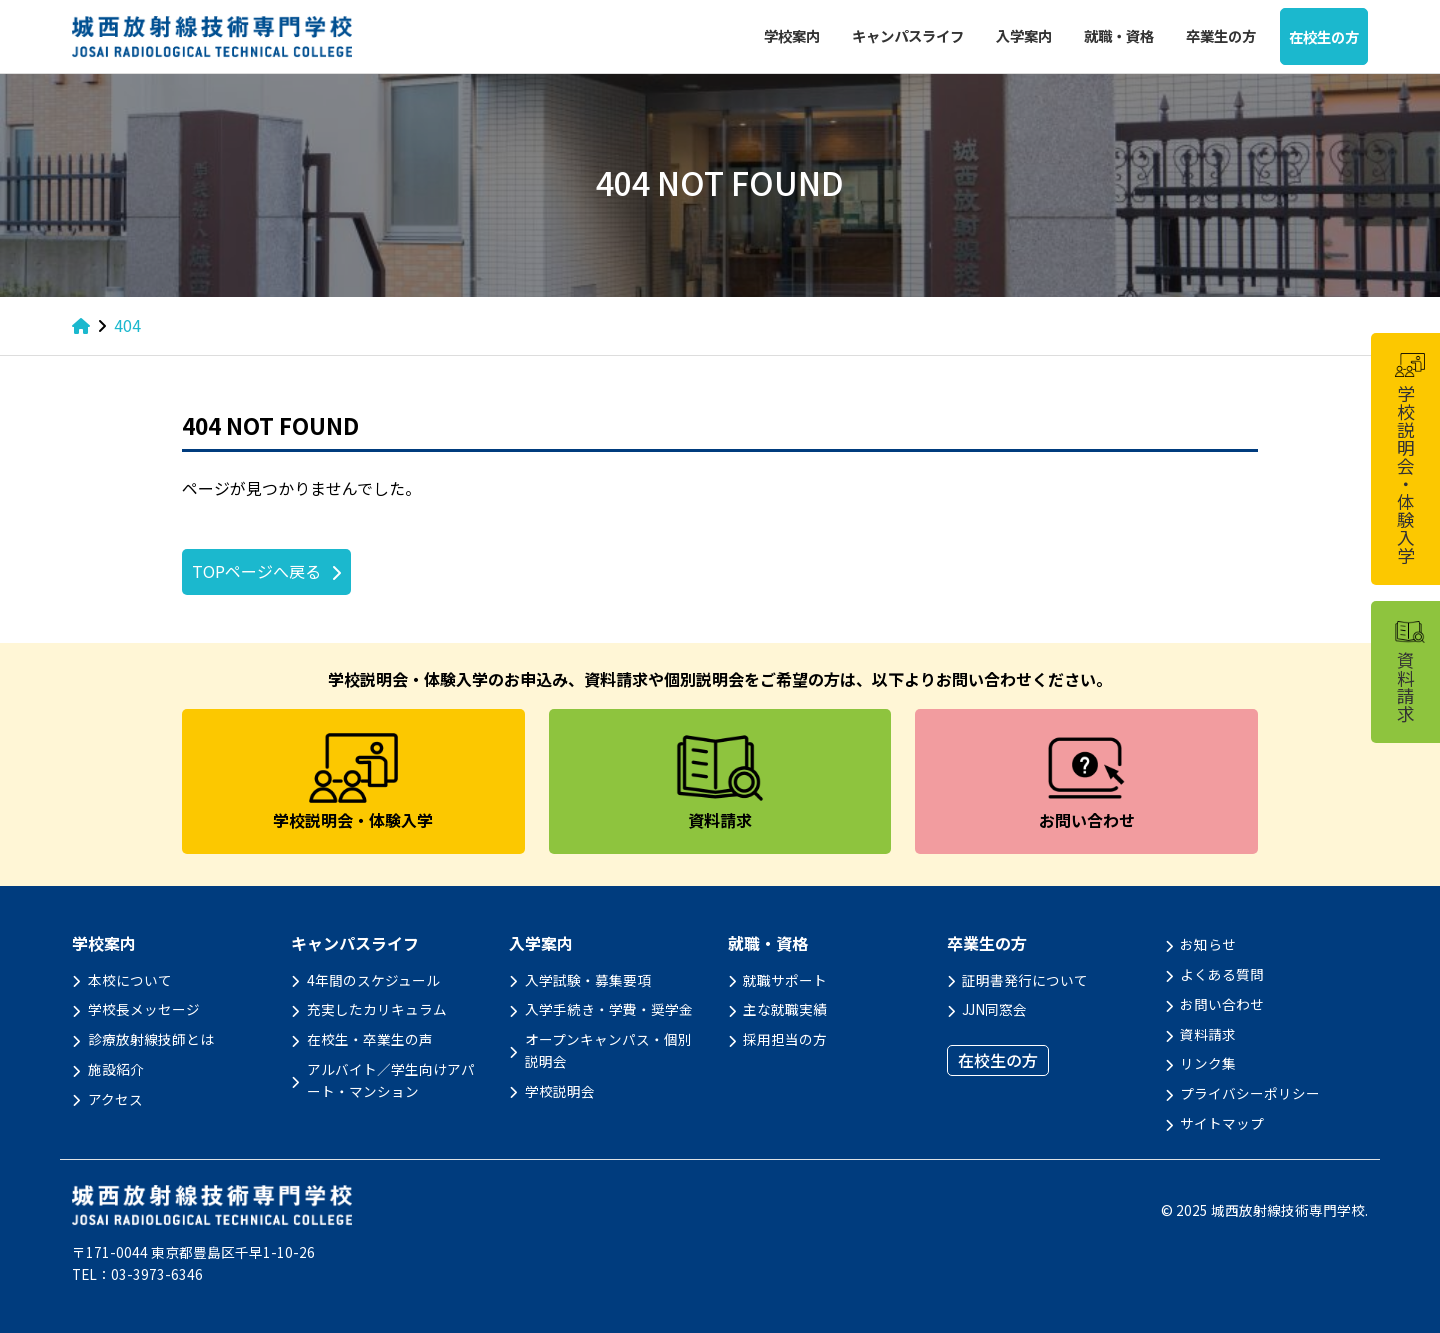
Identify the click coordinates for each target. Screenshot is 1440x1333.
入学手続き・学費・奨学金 (609, 1009)
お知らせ (1208, 944)
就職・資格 (1119, 35)
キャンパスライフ (908, 35)
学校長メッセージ (144, 1009)
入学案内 (1024, 35)
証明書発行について (1025, 980)
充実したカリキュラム (377, 1009)
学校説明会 (560, 1091)
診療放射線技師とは (151, 1039)
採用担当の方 (785, 1039)
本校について (130, 980)
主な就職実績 (785, 1009)
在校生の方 (1324, 36)
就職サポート (785, 980)
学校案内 (792, 35)
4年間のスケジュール (373, 980)
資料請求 (1208, 1034)
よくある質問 (1222, 974)
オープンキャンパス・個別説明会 (608, 1050)
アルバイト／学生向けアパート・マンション (391, 1080)
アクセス (115, 1099)
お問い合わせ (1222, 1004)
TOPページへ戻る (256, 571)
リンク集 (1208, 1063)
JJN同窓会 (994, 1009)
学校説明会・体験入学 (1409, 459)
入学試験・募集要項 (588, 980)
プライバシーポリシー (1250, 1093)
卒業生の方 (1221, 35)
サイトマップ (1222, 1123)
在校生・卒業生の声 (370, 1039)
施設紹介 (116, 1069)
